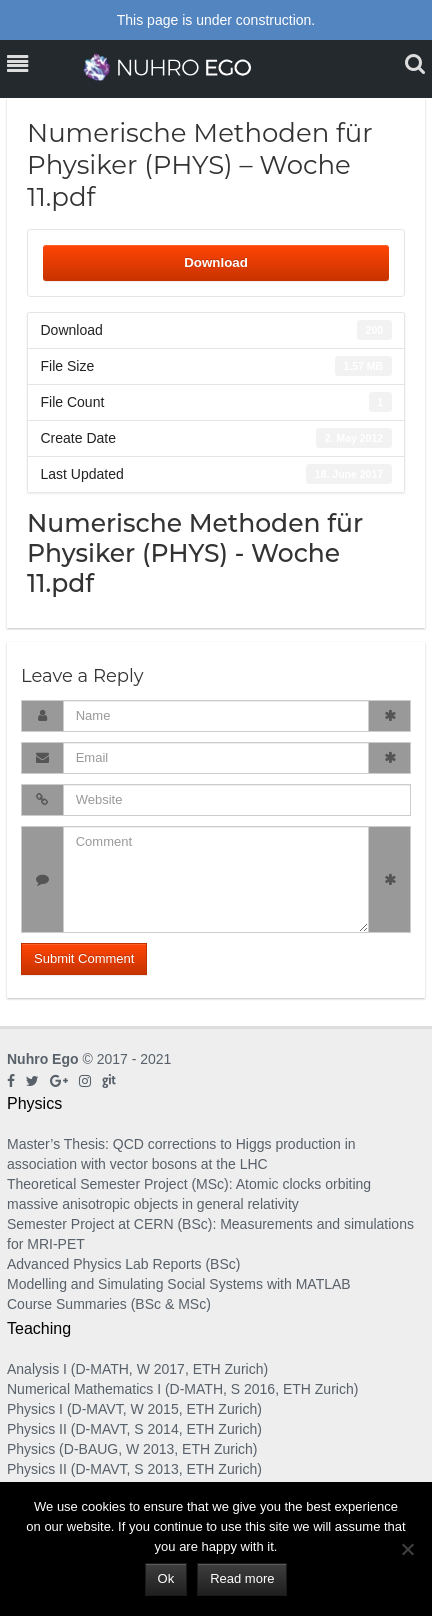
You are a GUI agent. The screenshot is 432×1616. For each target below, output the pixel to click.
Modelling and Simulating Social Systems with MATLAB (179, 1284)
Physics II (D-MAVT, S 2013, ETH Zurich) (134, 1469)
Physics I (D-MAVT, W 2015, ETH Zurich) (134, 1409)
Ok (166, 1578)
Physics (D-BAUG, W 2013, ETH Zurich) (132, 1449)
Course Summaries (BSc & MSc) (109, 1304)
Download (216, 262)
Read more (242, 1578)
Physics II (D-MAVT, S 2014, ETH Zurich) (134, 1429)
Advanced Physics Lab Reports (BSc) (123, 1264)
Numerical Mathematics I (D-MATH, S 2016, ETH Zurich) (182, 1389)
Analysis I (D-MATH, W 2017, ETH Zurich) (137, 1369)
